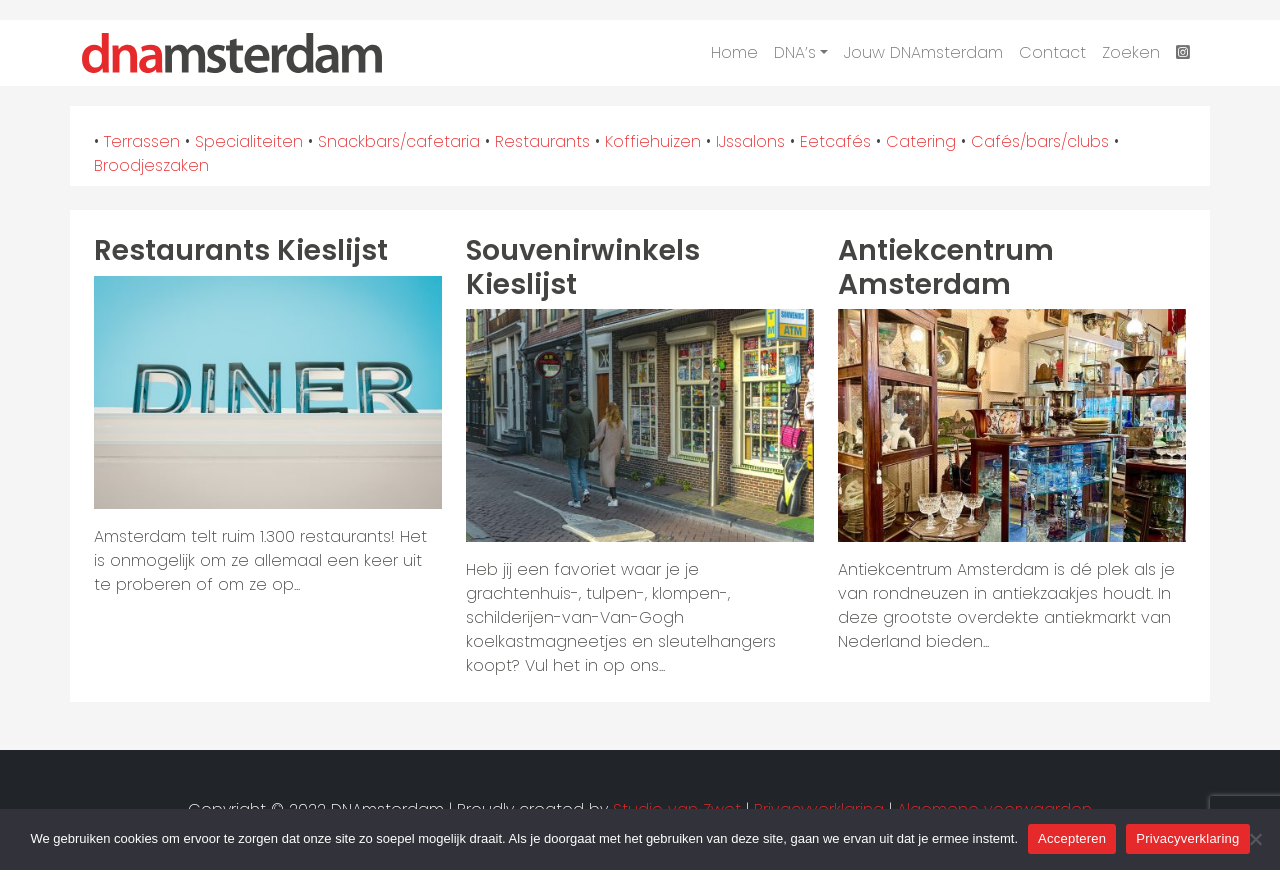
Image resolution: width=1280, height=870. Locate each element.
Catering (921, 141)
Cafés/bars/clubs (1040, 141)
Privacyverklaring (1187, 838)
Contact (1052, 52)
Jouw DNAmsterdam (923, 52)
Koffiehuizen (653, 141)
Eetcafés (835, 141)
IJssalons (750, 141)
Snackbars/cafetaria (399, 141)
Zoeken (1131, 52)
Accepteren (1072, 838)
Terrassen (142, 141)
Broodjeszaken (151, 165)
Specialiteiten (249, 141)
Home (734, 52)
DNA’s (795, 52)
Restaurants (542, 141)
